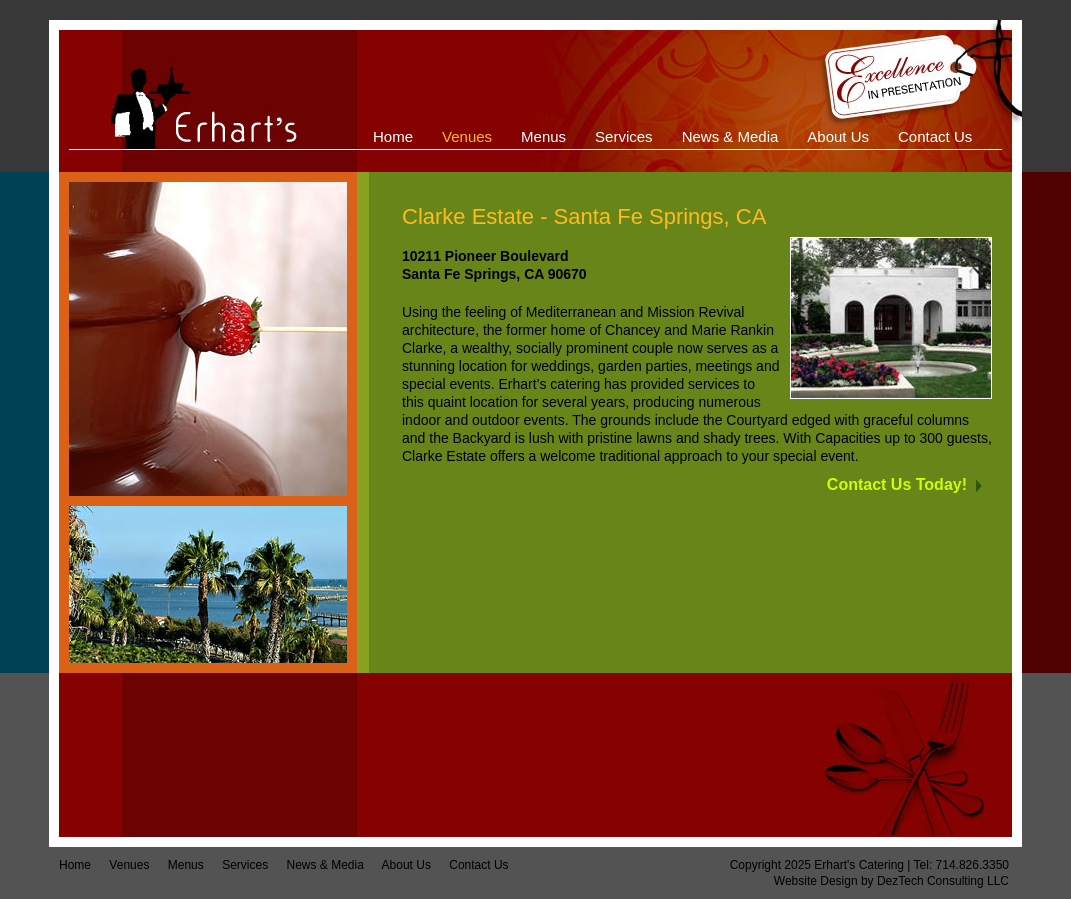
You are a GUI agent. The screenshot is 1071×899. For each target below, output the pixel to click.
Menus (186, 865)
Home (75, 865)
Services (245, 865)
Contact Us (478, 865)
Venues (129, 865)
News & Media (324, 865)
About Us (406, 865)
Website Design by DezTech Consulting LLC (891, 881)
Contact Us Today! (897, 484)
